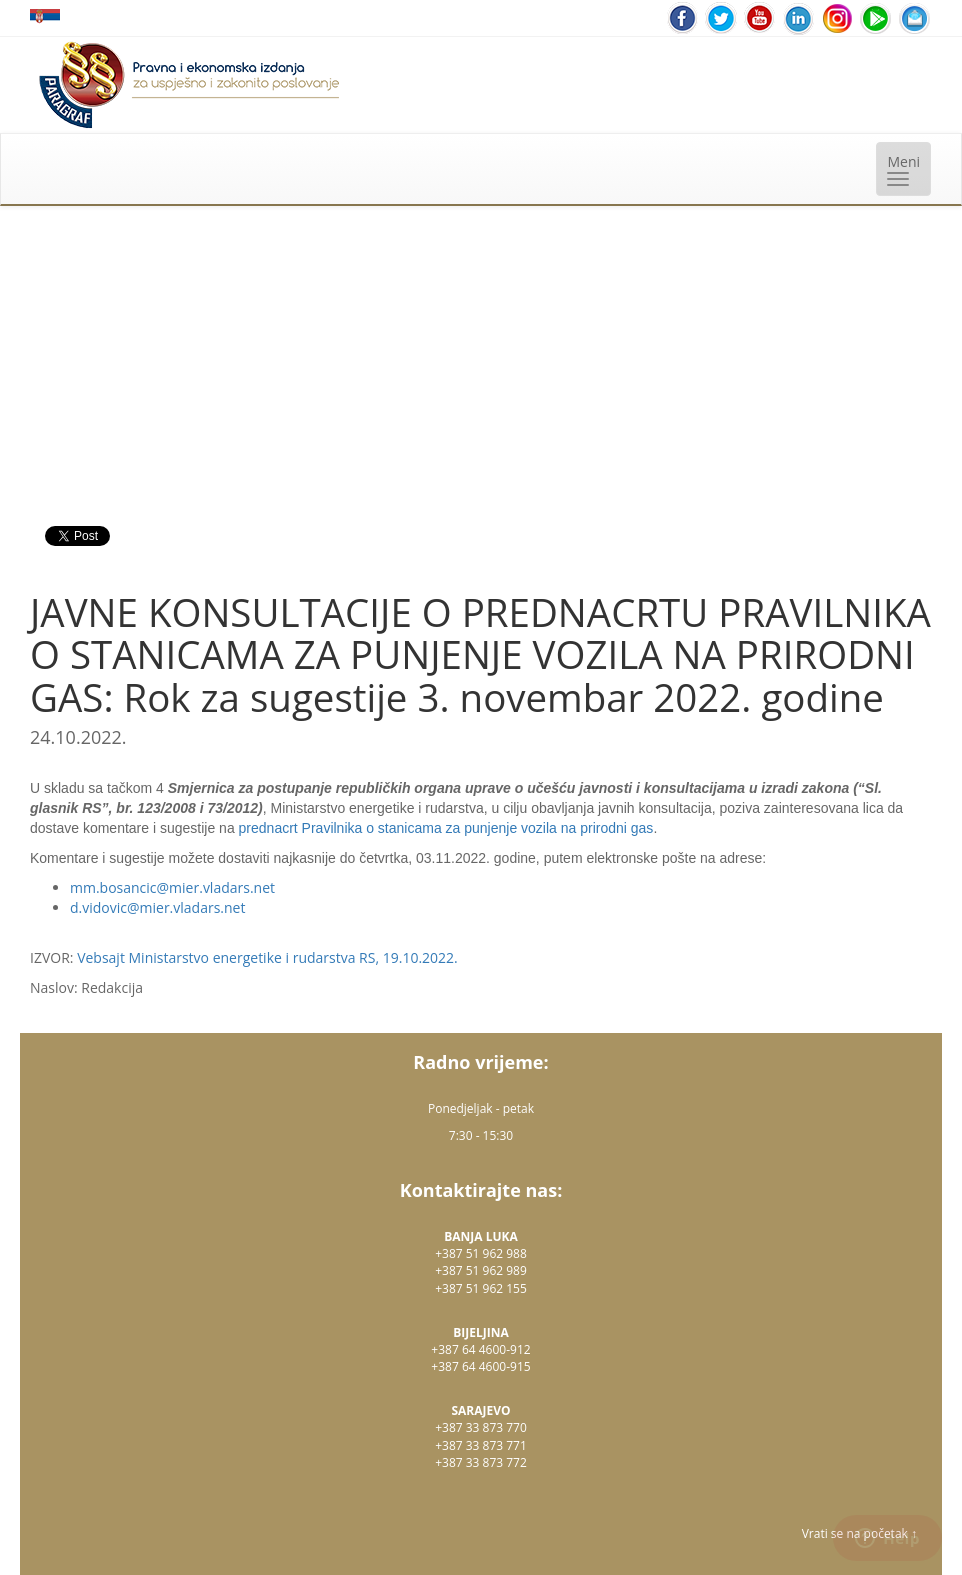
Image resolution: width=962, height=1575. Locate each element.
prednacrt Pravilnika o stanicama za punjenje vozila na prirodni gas (446, 828)
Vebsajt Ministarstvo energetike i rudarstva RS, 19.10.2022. (267, 957)
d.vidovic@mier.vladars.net (157, 907)
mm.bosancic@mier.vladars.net (172, 887)
